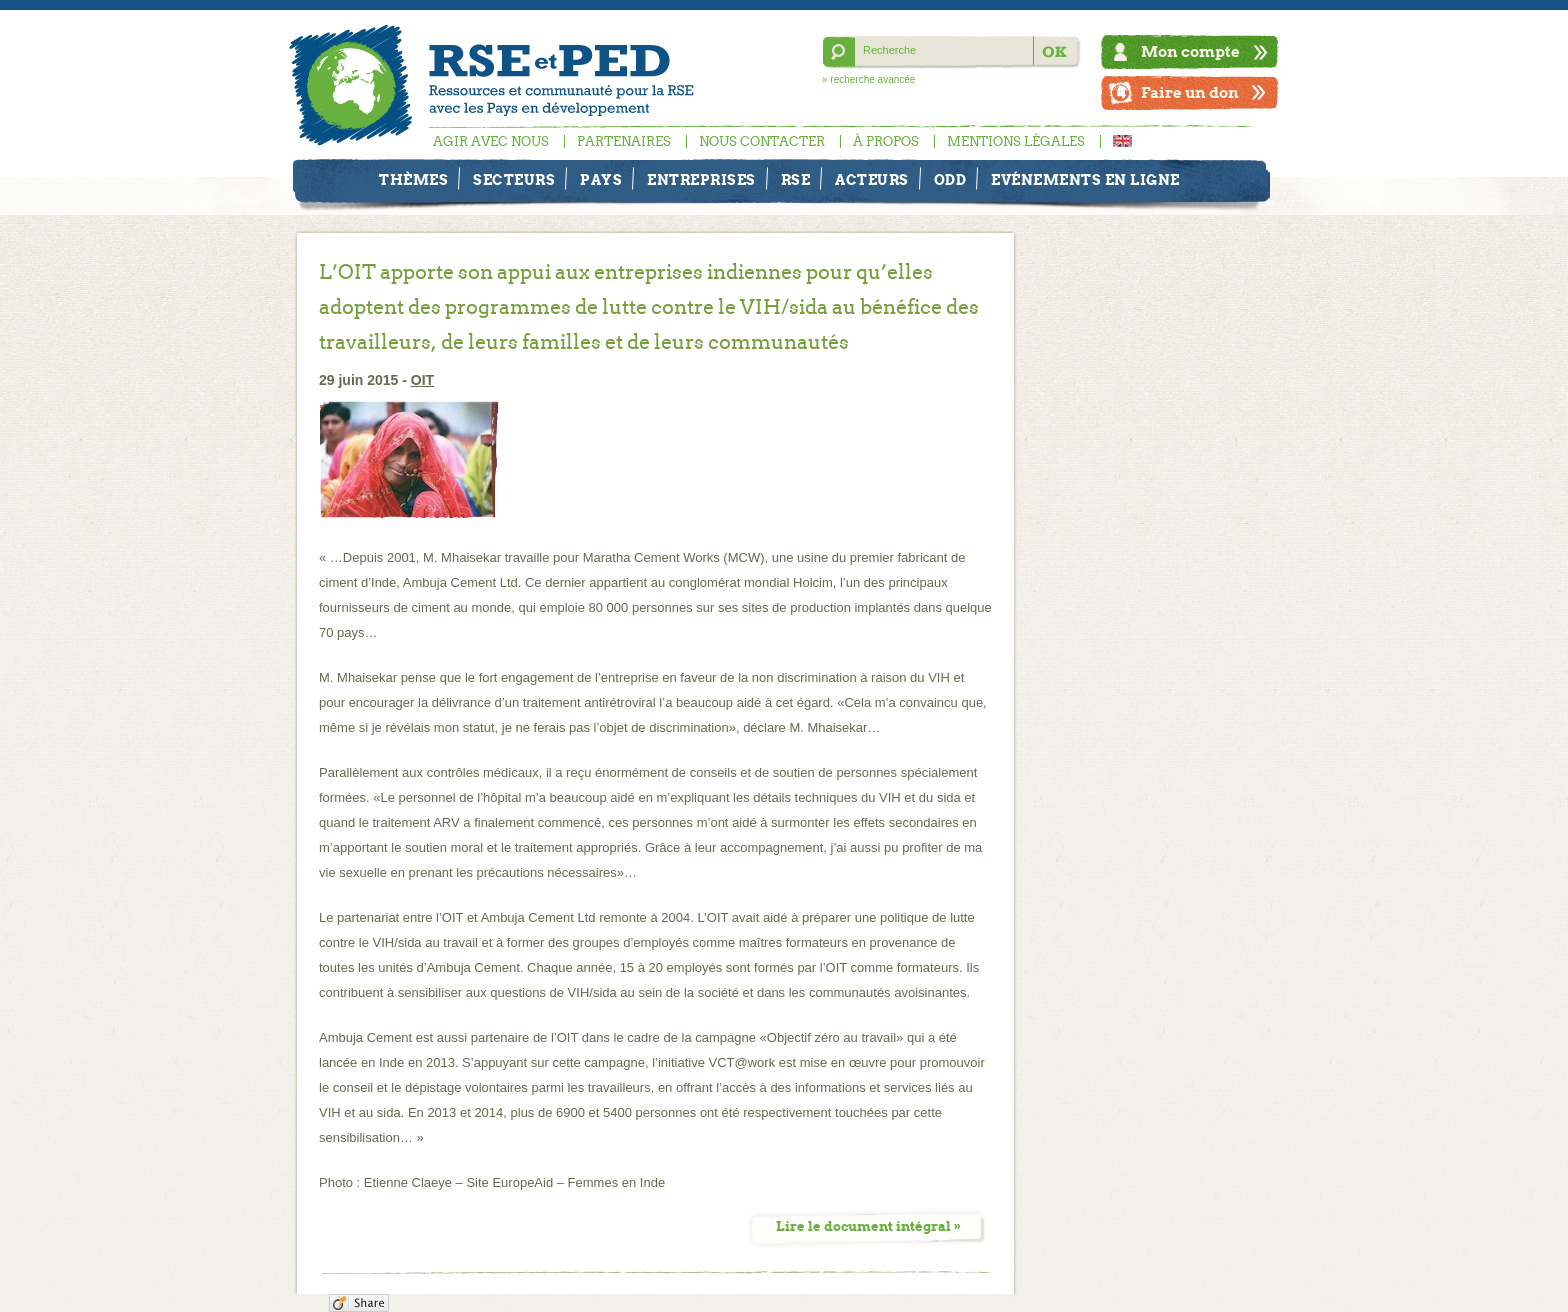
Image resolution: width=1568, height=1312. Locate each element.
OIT (422, 380)
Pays (601, 180)
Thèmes (413, 180)
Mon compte (1190, 51)
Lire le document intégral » (868, 1226)
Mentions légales (1016, 141)
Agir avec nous (491, 141)
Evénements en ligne (1085, 180)
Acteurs (872, 180)
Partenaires (624, 141)
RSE (796, 180)
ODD (950, 180)
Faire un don (1190, 92)
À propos (886, 141)
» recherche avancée (868, 79)
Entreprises (701, 180)
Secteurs (514, 180)
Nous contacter (762, 141)
